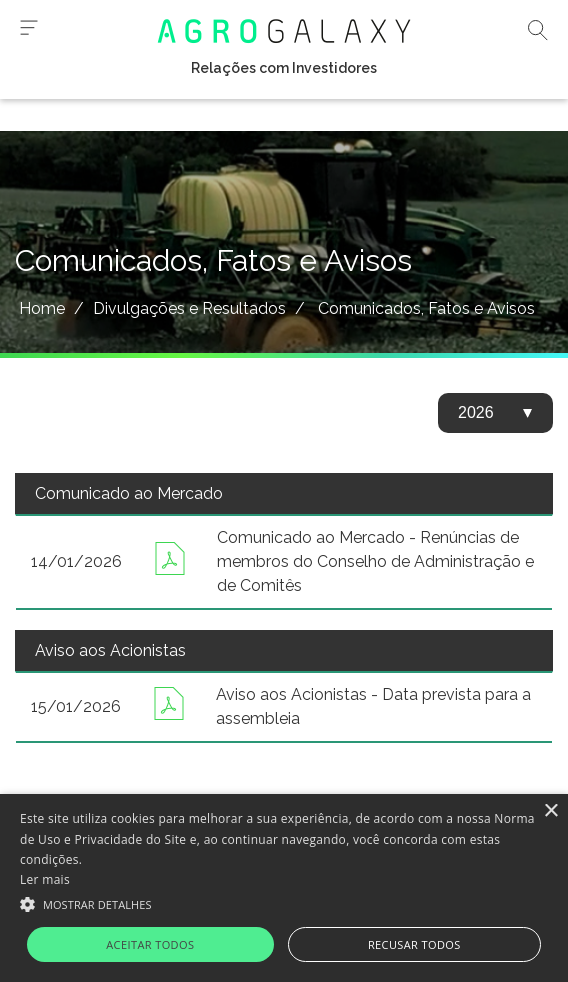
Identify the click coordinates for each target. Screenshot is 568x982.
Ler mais (45, 879)
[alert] (284, 888)
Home (42, 308)
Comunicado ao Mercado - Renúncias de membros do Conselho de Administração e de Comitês (375, 561)
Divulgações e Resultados (189, 308)
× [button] (550, 811)
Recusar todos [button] (414, 944)
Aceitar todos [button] (150, 944)
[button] (284, 903)
